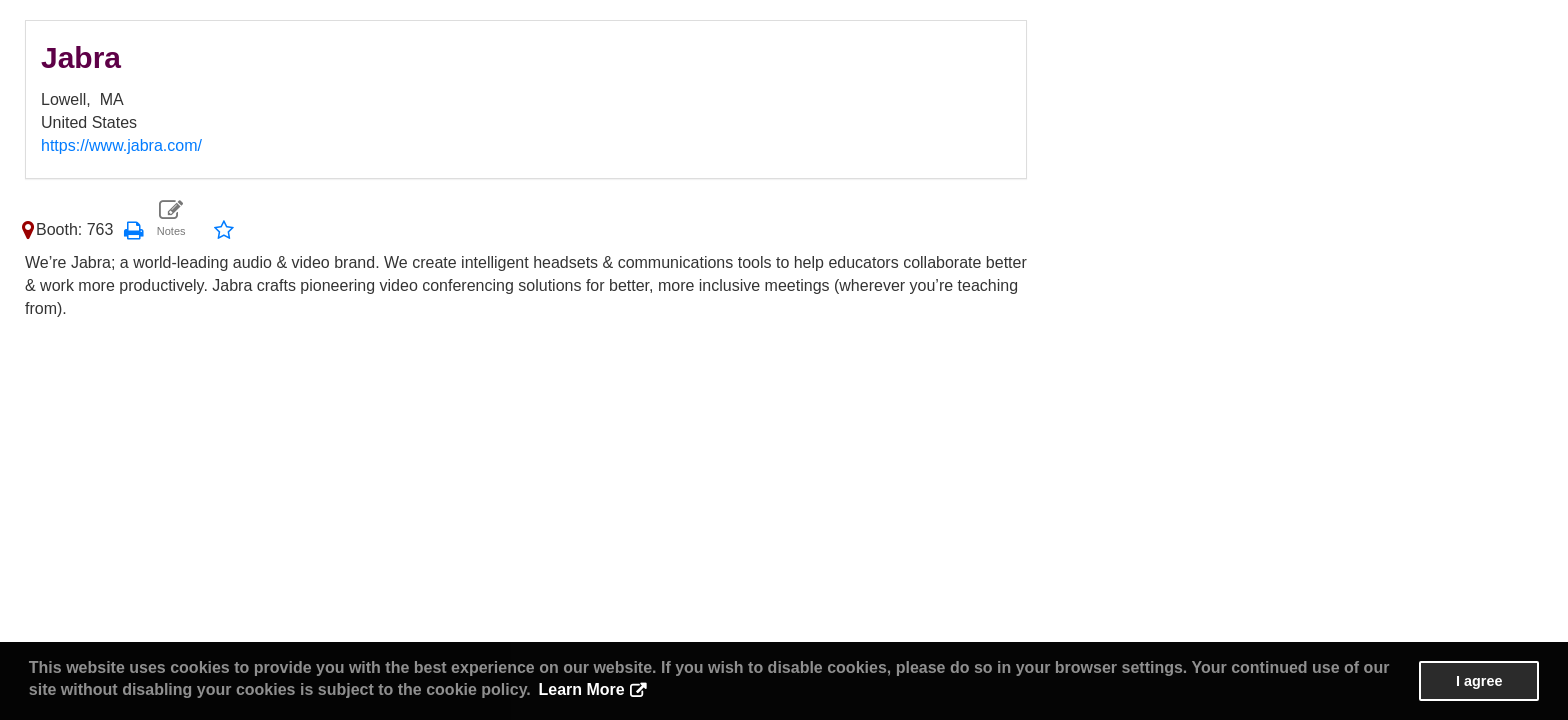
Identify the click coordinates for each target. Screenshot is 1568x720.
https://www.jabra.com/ (121, 145)
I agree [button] (1479, 681)
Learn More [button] (581, 689)
